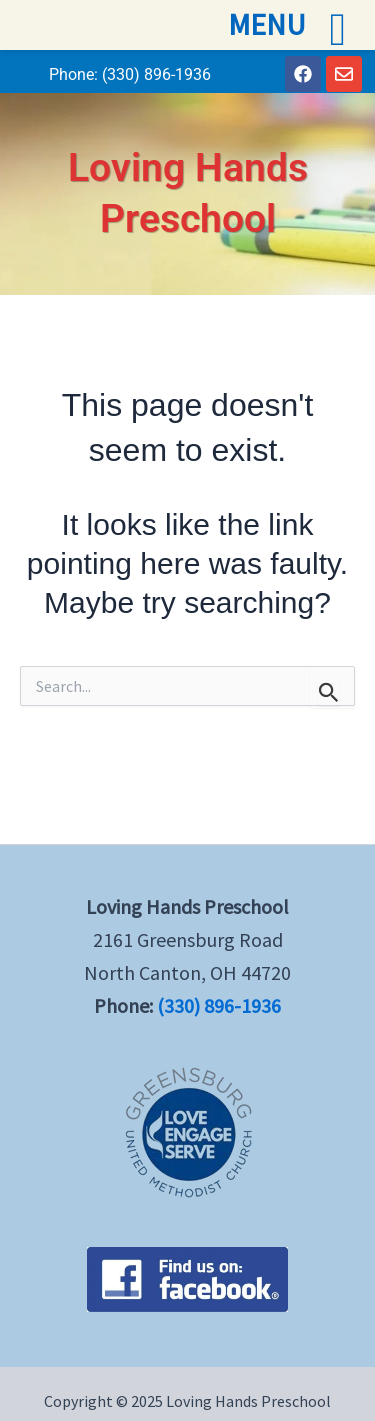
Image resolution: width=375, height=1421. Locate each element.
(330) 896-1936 (156, 74)
